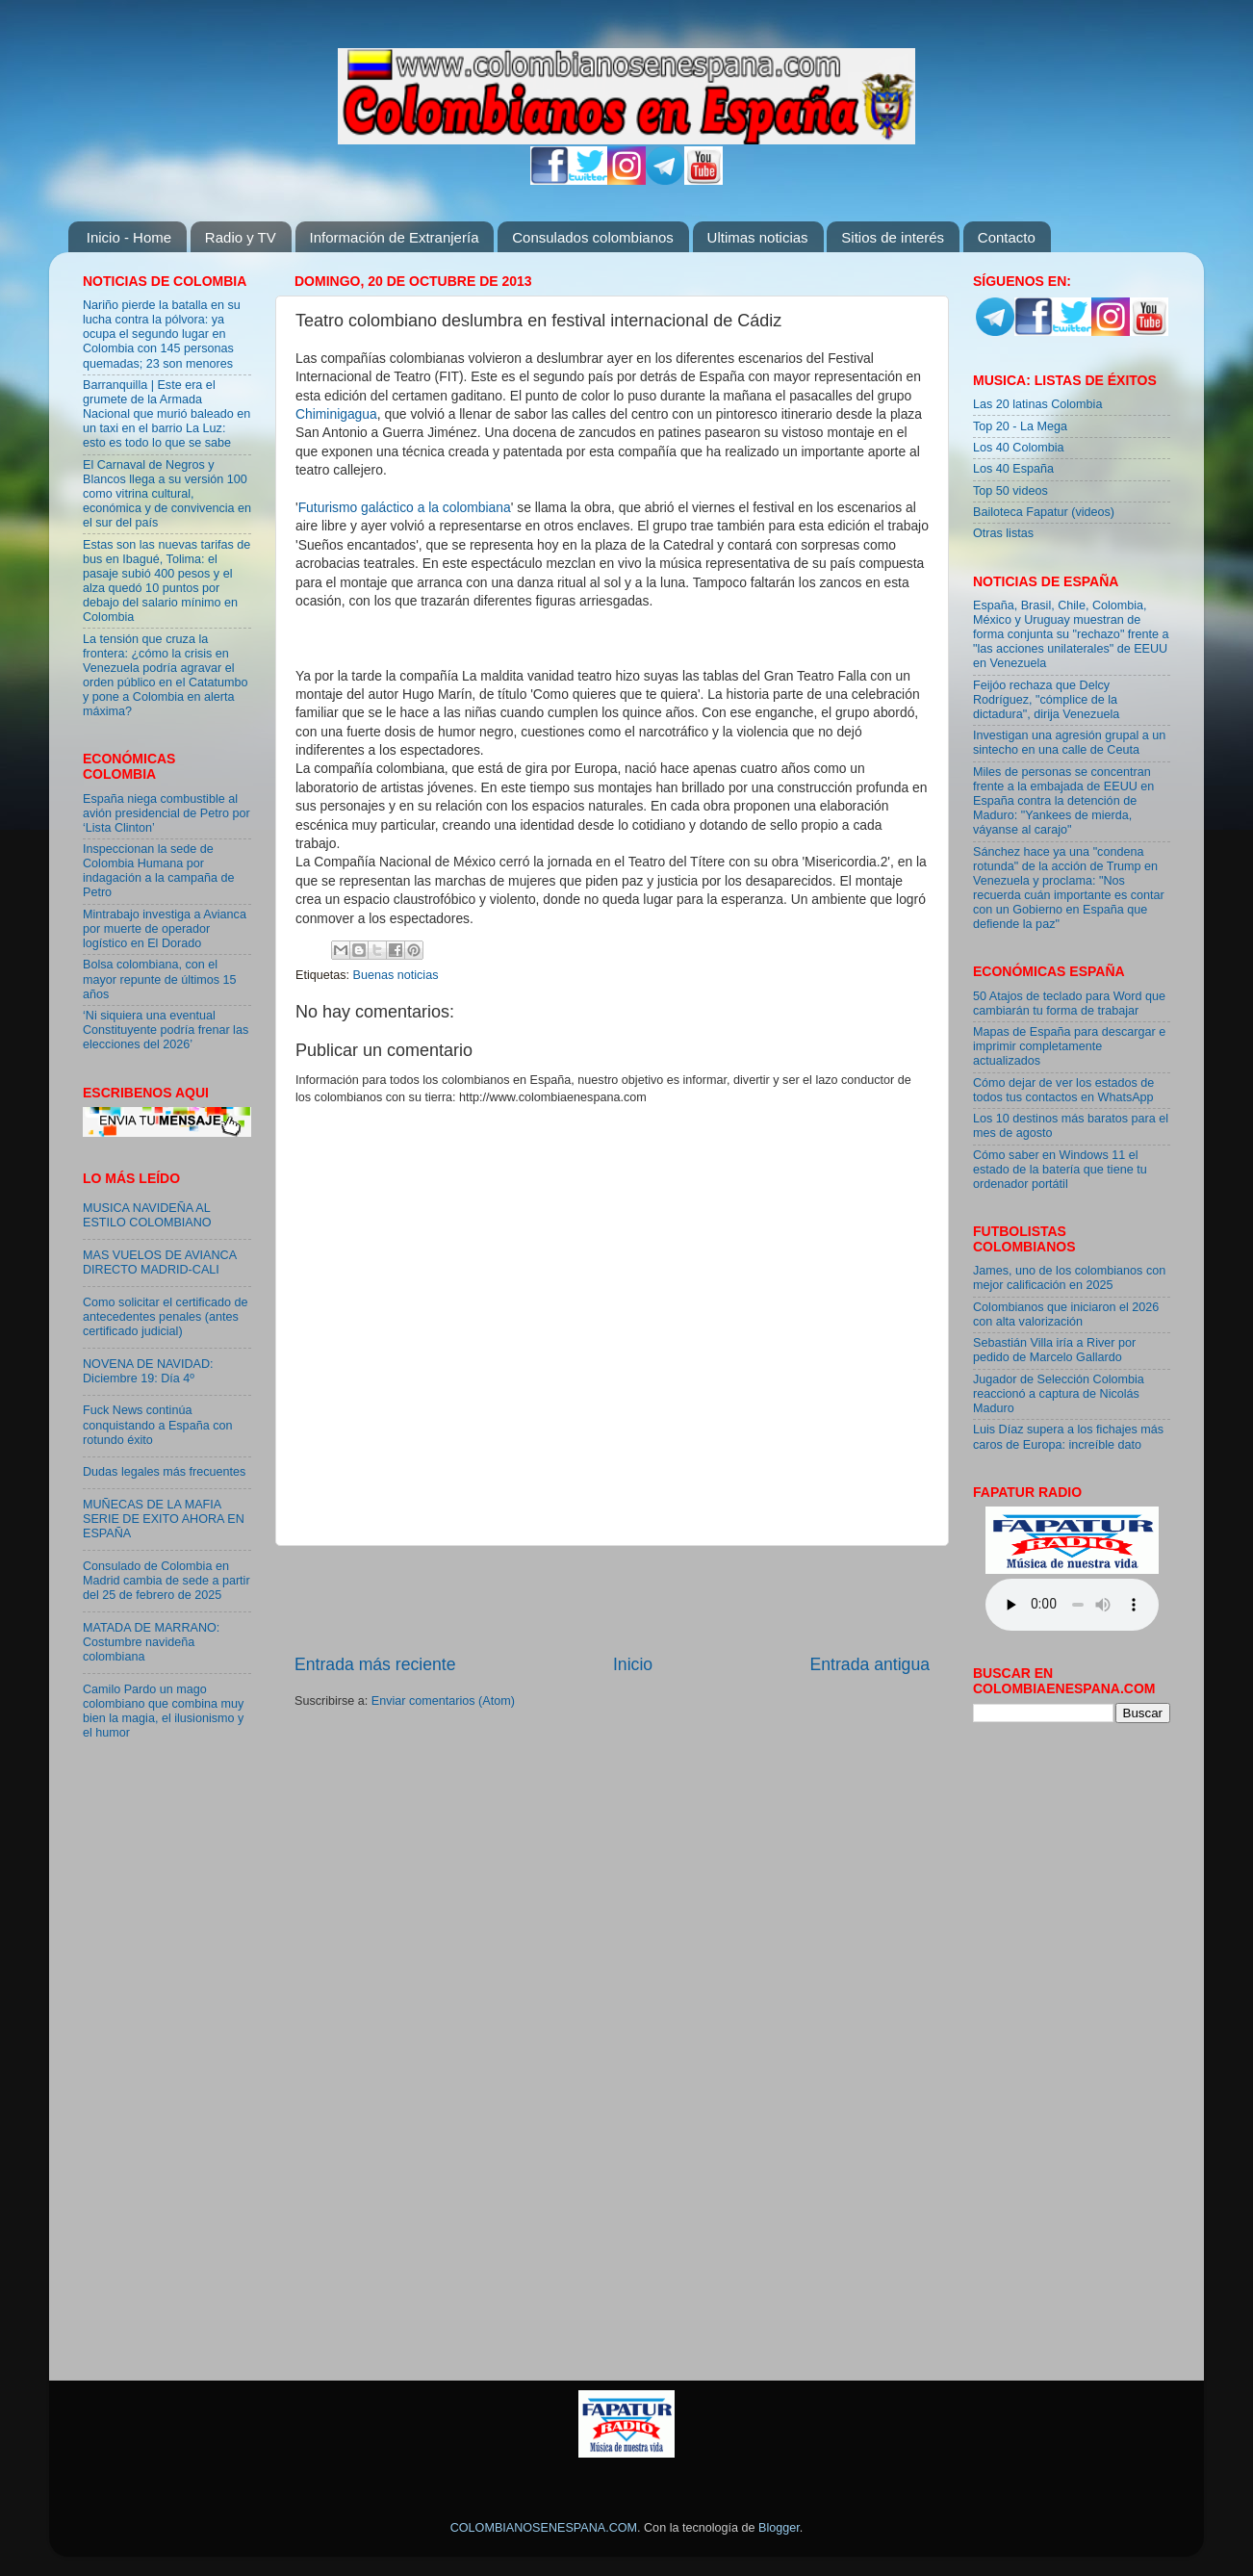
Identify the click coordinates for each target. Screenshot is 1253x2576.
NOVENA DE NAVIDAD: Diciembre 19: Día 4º (148, 1371)
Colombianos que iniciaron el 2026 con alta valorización (1066, 1314)
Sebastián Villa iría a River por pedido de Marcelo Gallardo (1054, 1350)
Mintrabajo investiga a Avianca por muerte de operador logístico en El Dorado (164, 929)
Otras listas (1003, 533)
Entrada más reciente (375, 1664)
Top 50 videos (1010, 491)
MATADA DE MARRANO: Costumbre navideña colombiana (151, 1642)
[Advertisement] (612, 1600)
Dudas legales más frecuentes (164, 1472)
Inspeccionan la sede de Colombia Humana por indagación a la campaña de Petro (159, 870)
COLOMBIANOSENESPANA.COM (543, 2528)
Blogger (779, 2528)
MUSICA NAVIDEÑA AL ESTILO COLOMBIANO (147, 1215)
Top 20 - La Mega (1020, 426)
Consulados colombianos (593, 237)
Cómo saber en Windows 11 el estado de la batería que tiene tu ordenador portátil (1060, 1169)
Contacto (1007, 237)
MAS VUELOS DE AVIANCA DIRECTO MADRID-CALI (159, 1262)
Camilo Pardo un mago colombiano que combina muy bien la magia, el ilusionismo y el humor (163, 1711)
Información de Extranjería (394, 237)
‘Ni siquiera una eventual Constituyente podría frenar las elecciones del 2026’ (165, 1030)
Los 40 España (1013, 469)
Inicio (632, 1664)
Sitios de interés (892, 237)
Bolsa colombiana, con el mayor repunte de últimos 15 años (160, 979)
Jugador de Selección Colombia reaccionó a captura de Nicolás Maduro (1058, 1394)
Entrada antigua (870, 1664)
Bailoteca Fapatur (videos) (1043, 512)
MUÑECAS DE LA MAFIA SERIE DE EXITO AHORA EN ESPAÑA (163, 1519)
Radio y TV (240, 237)
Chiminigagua (336, 414)
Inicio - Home (129, 237)
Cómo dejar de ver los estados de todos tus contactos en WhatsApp (1063, 1090)
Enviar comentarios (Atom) (443, 1701)
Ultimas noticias (757, 237)
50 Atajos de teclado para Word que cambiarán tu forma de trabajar (1069, 1004)
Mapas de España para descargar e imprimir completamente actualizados (1069, 1046)
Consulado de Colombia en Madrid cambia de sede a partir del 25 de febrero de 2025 (166, 1580)
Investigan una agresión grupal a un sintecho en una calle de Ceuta (1069, 743)
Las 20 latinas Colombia (1037, 404)
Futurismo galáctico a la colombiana (404, 507)
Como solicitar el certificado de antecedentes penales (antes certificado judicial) (165, 1317)
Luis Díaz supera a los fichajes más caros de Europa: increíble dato (1068, 1437)
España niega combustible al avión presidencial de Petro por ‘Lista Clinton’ (166, 813)
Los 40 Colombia (1018, 447)
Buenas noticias (396, 975)
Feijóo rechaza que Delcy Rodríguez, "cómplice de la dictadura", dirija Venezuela (1046, 700)
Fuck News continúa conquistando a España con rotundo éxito (157, 1425)
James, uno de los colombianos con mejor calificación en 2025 (1069, 1278)
